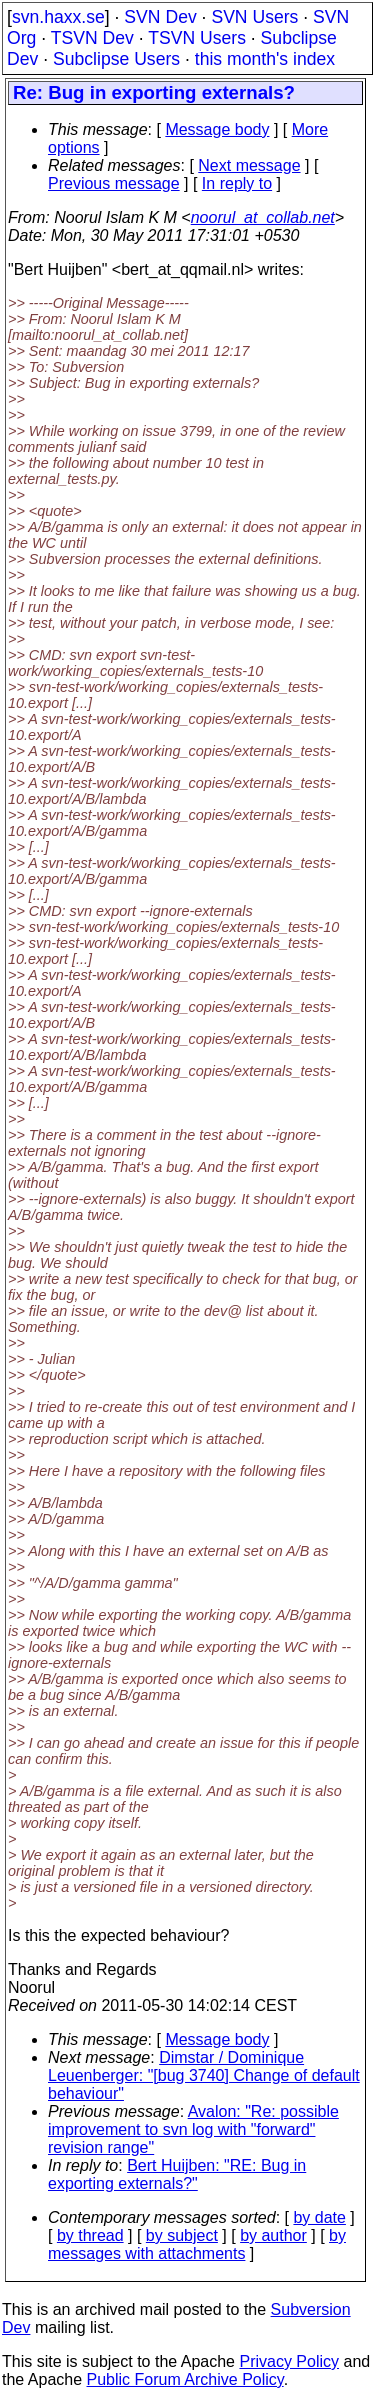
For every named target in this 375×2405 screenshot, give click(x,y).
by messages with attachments (197, 2244)
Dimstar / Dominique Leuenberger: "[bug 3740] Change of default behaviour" (204, 2075)
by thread (90, 2235)
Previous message (114, 183)
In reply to (237, 183)
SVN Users (254, 17)
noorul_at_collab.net (263, 217)
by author (273, 2235)
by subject (182, 2235)
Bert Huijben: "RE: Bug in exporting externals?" (177, 2174)
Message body (217, 129)
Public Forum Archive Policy (185, 2379)
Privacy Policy (289, 2361)
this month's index (265, 59)
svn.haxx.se (58, 17)
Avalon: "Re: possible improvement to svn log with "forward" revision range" (193, 2129)
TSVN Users (197, 38)
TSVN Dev (92, 38)
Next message (249, 165)
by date (319, 2217)
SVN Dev (160, 17)
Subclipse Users (116, 59)
